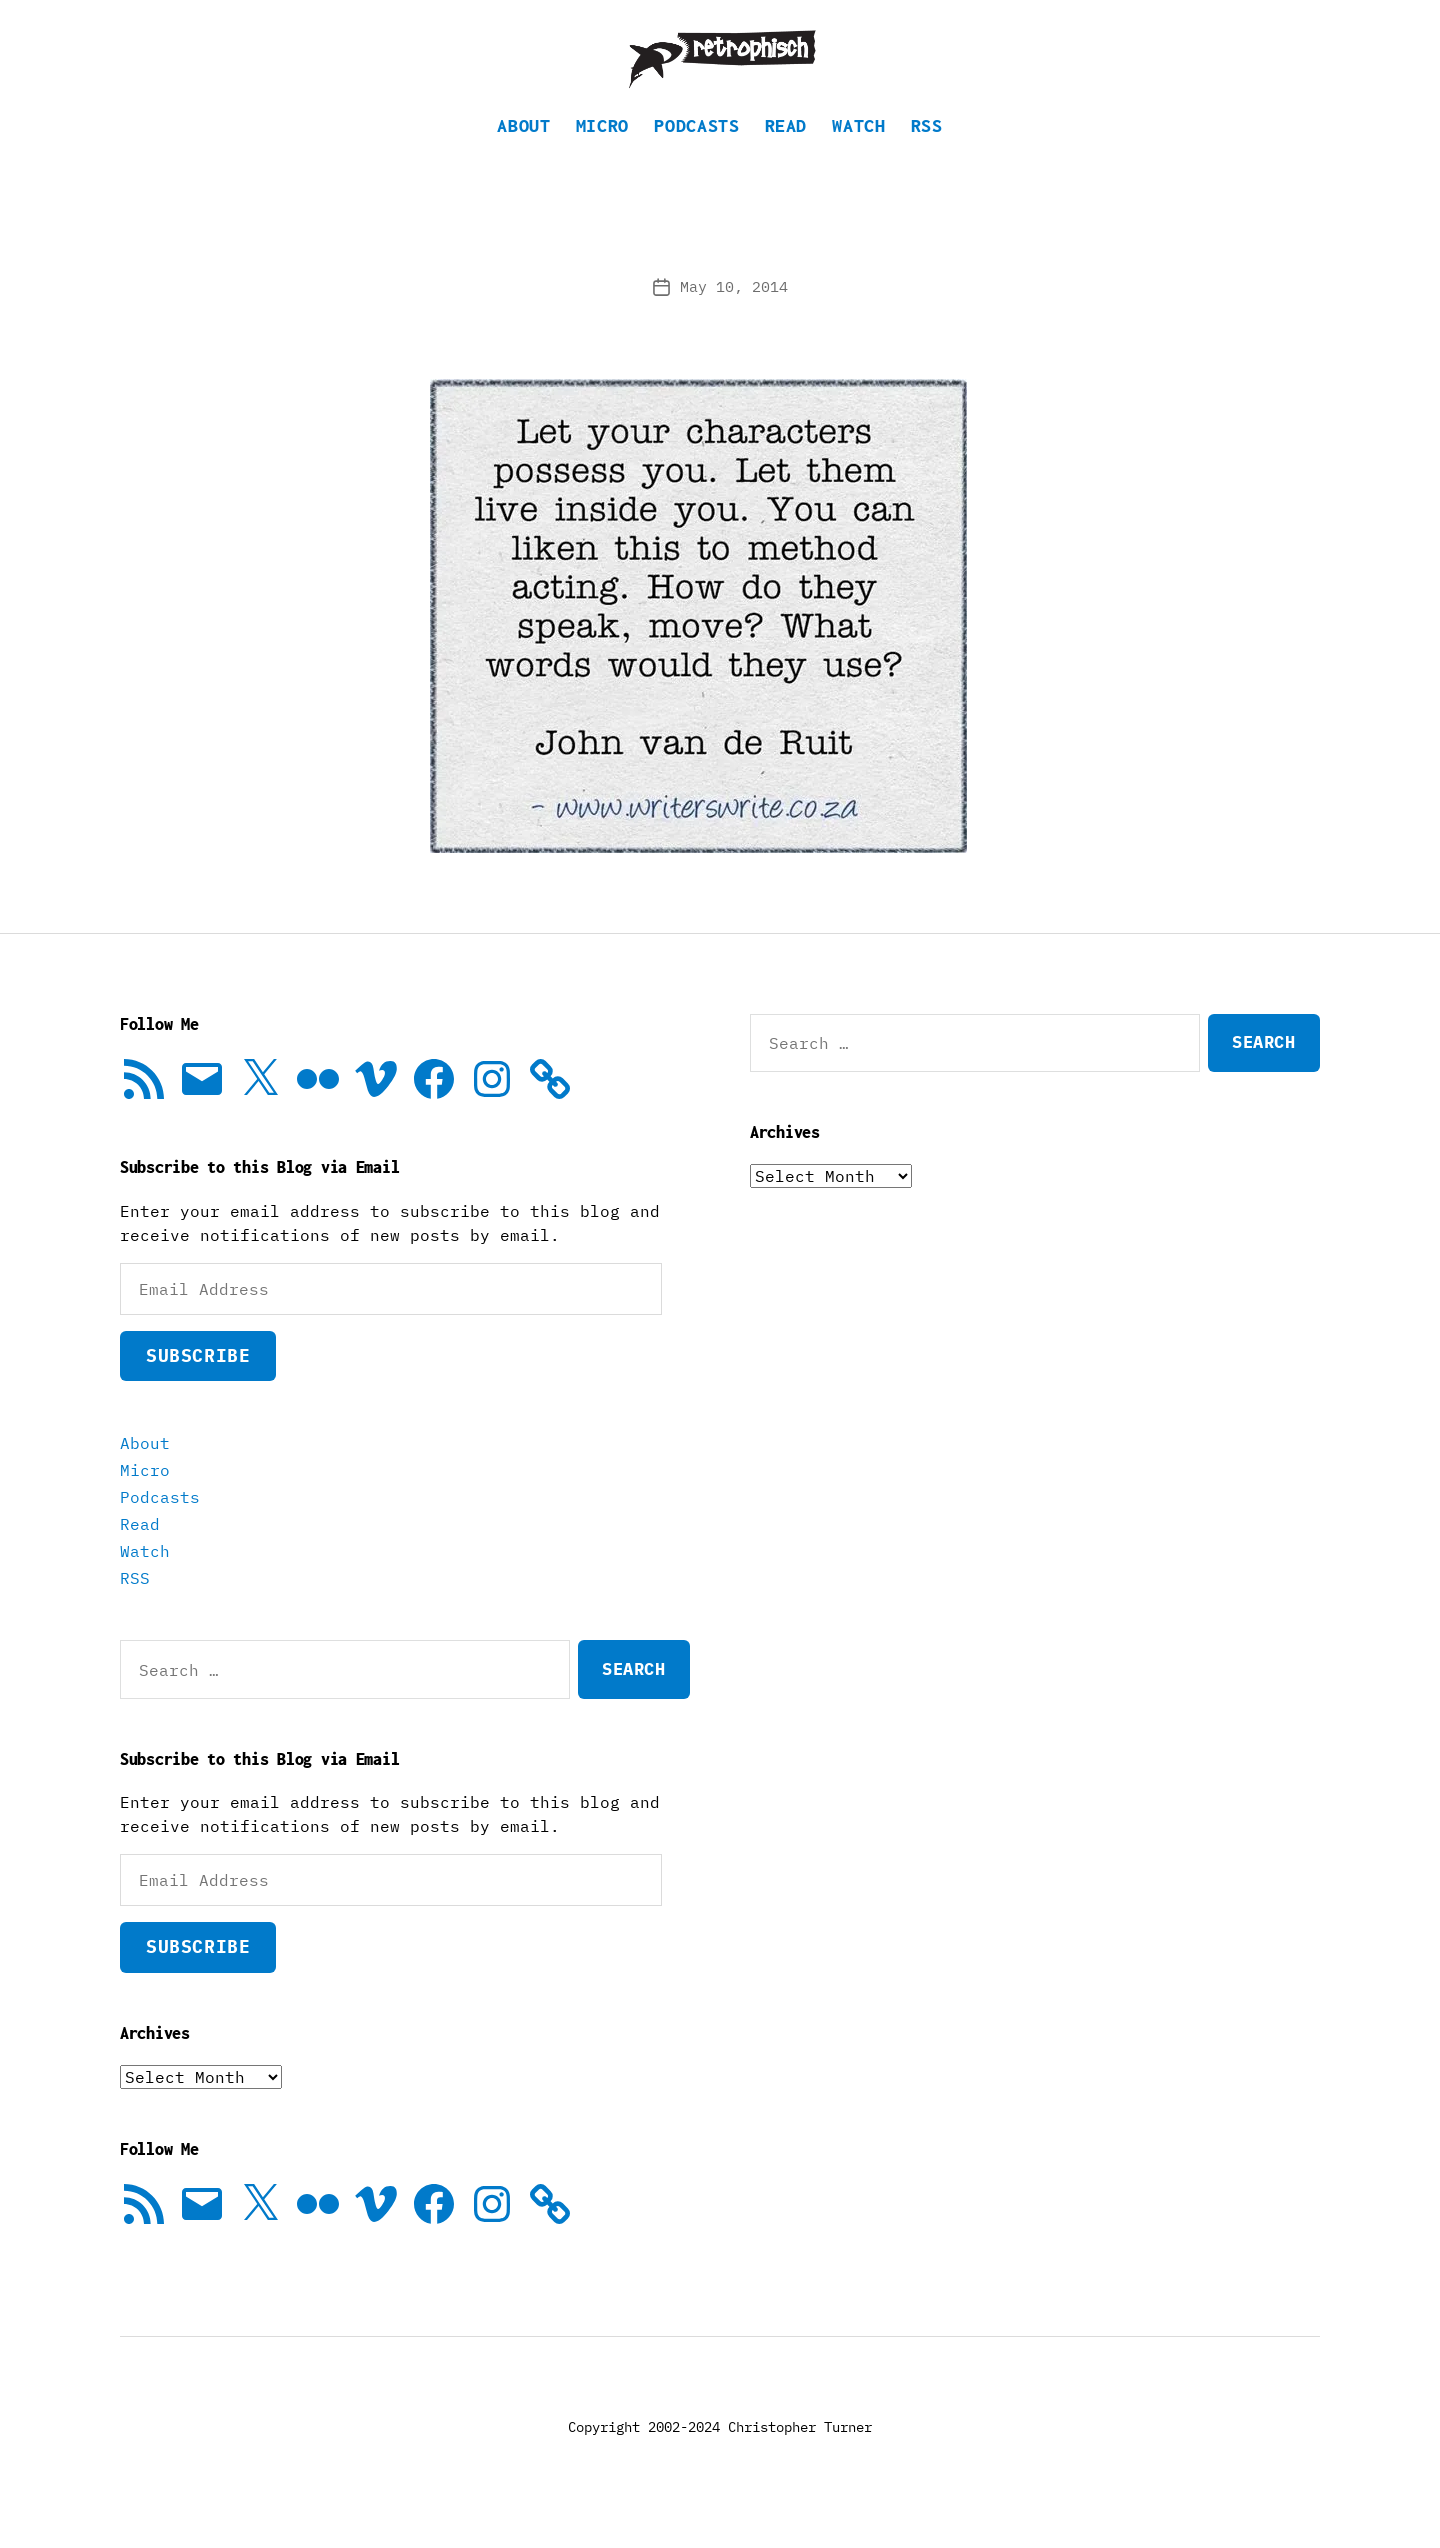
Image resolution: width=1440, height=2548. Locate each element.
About (523, 155)
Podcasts (696, 155)
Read (786, 155)
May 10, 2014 (734, 316)
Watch (858, 155)
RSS (927, 155)
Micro (602, 155)
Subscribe (198, 1385)
